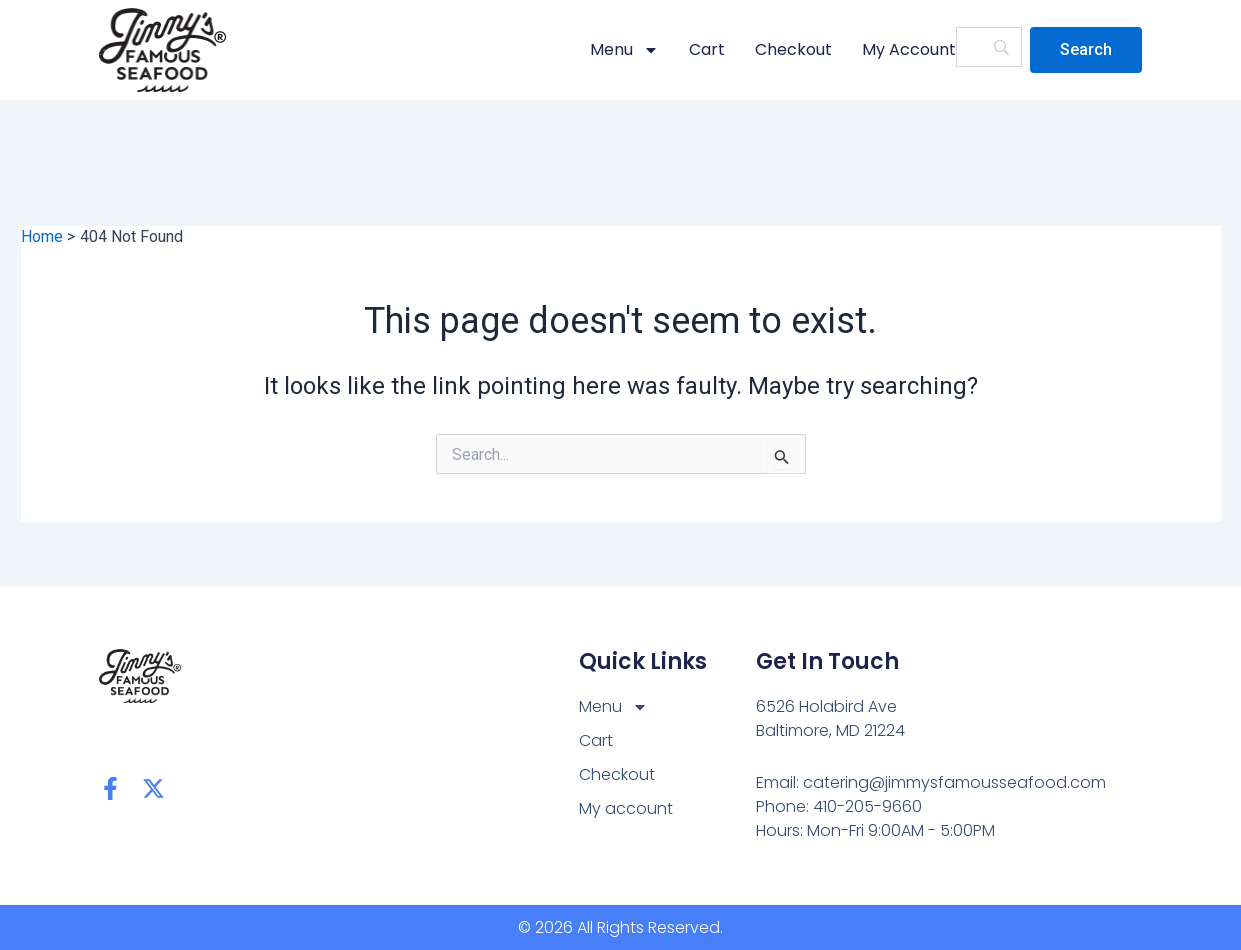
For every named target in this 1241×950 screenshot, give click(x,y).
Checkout (793, 49)
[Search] (1086, 50)
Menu (624, 50)
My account (909, 49)
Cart (707, 49)
